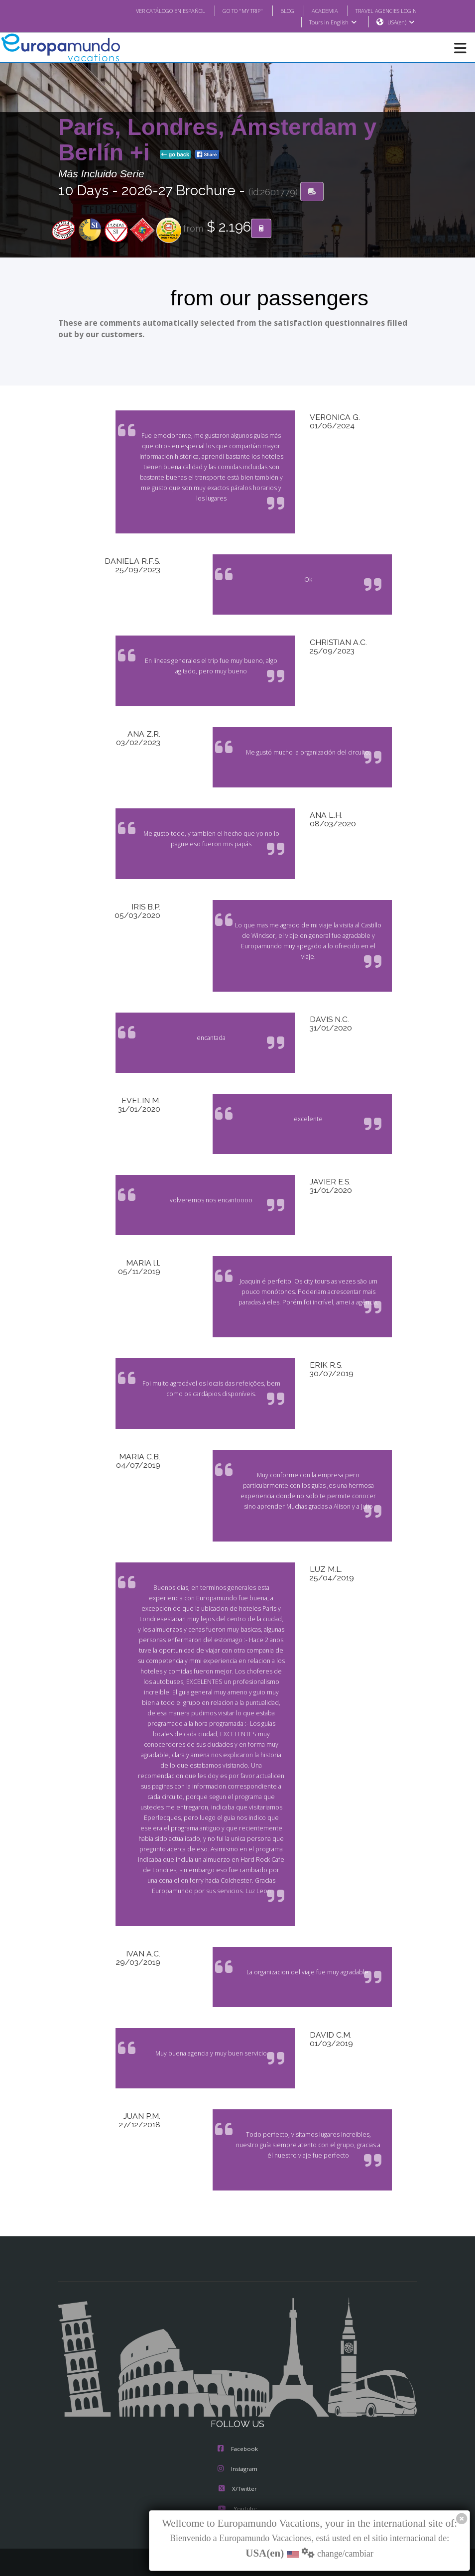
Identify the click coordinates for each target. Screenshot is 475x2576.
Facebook (238, 2418)
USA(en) (401, 22)
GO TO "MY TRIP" (229, 10)
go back (175, 155)
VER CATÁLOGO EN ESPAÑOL (150, 10)
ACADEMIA (316, 10)
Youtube (237, 2478)
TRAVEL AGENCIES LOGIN (382, 10)
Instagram (237, 2438)
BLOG (277, 10)
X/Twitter (237, 2458)
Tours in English (332, 22)
